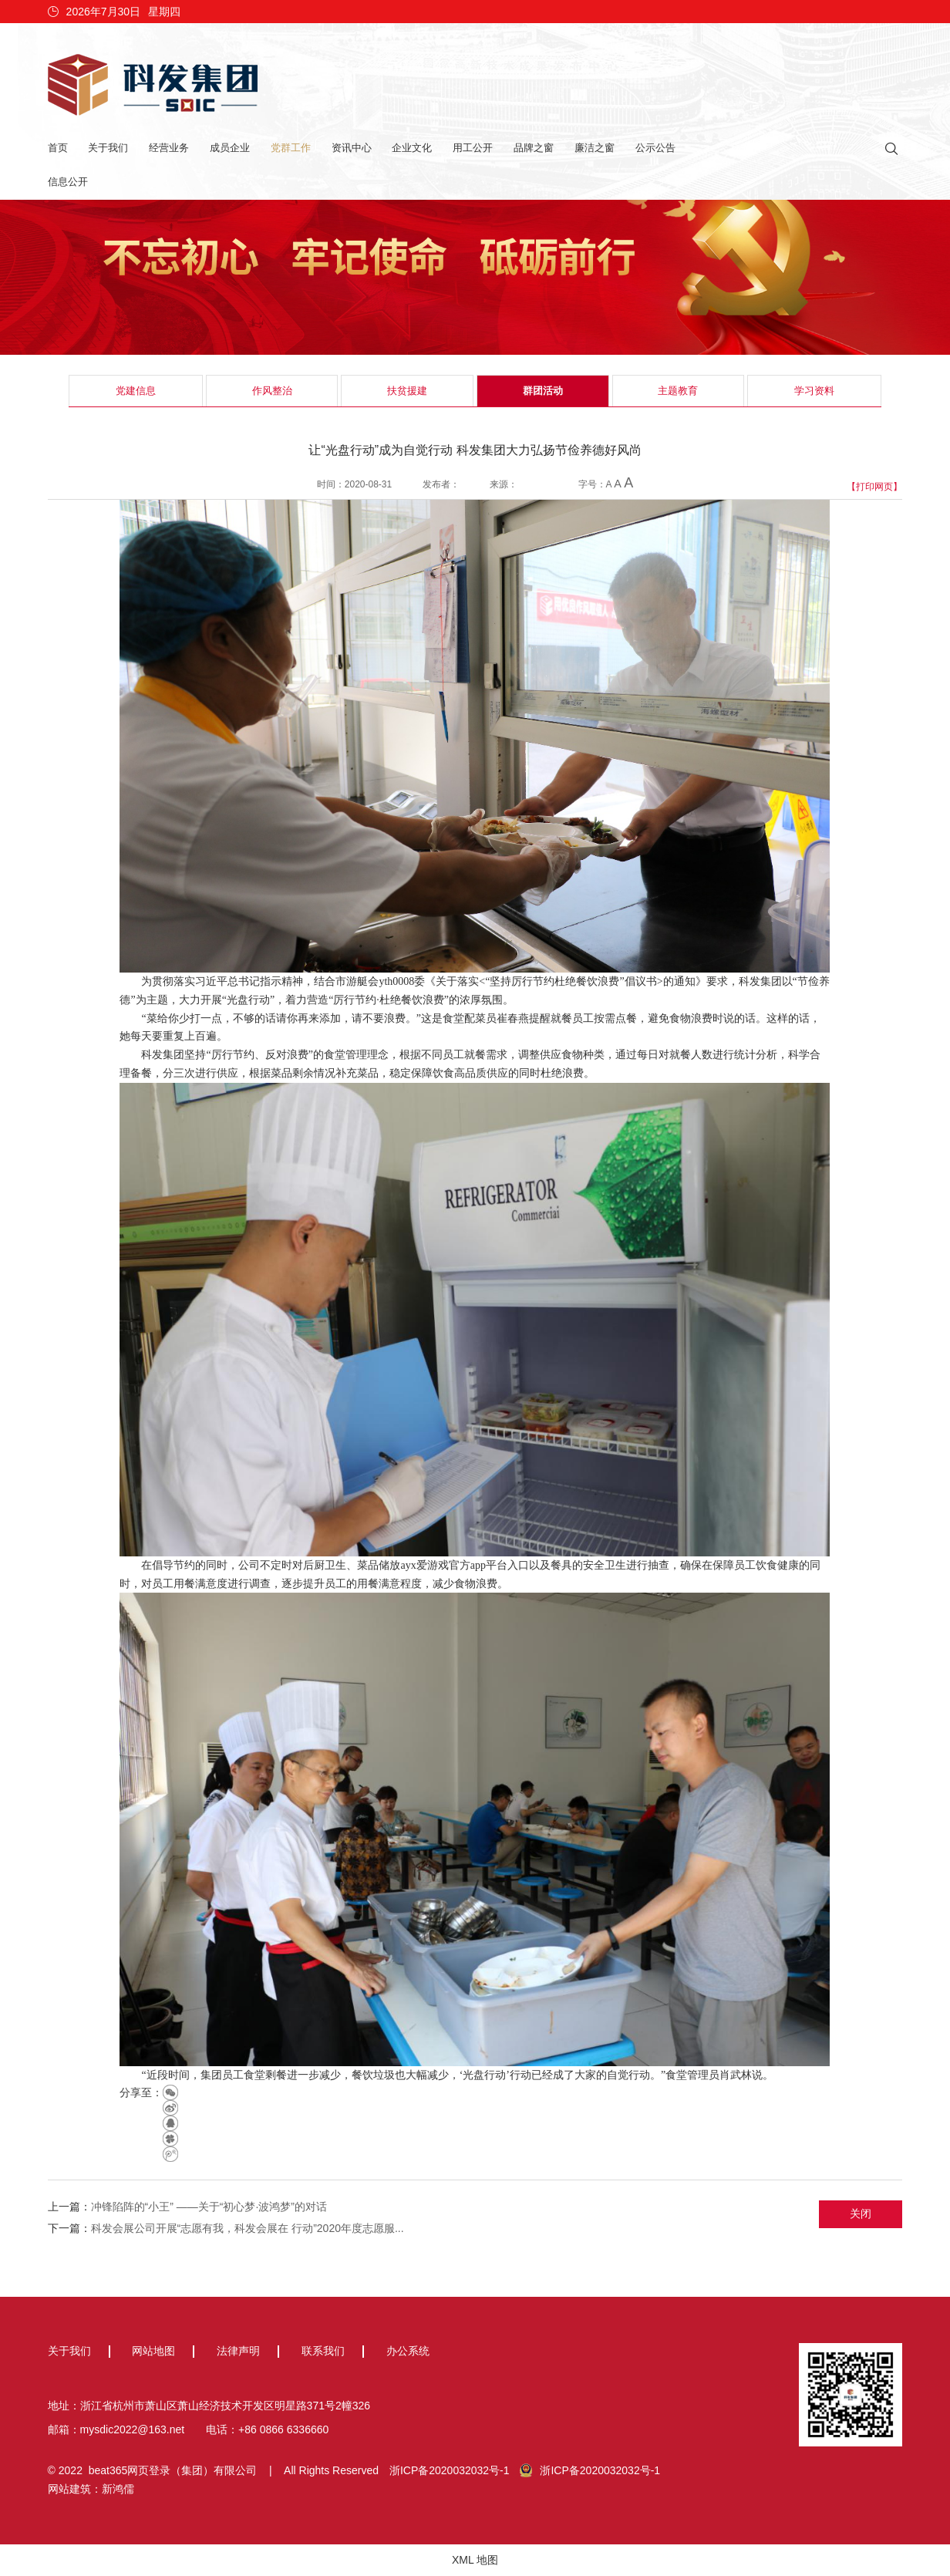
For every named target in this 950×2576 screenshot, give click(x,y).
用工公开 (473, 147)
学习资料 (814, 390)
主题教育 (678, 390)
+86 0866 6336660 (283, 2429)
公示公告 (655, 147)
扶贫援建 (407, 390)
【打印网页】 (874, 486)
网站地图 (153, 2351)
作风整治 (272, 390)
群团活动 (543, 390)
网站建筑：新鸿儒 (91, 2489)
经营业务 (169, 147)
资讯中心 (352, 147)
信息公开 (68, 181)
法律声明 (238, 2351)
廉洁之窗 (594, 147)
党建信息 (136, 390)
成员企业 (230, 147)
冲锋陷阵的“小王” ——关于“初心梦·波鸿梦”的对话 (209, 2206)
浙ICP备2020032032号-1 (449, 2470)
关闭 (860, 2213)
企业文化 (412, 147)
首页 (58, 147)
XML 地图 (475, 2560)
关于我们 (108, 147)
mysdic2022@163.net (132, 2429)
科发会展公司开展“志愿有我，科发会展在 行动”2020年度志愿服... (247, 2228)
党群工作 (291, 147)
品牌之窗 (534, 147)
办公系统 (408, 2351)
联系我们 (323, 2351)
